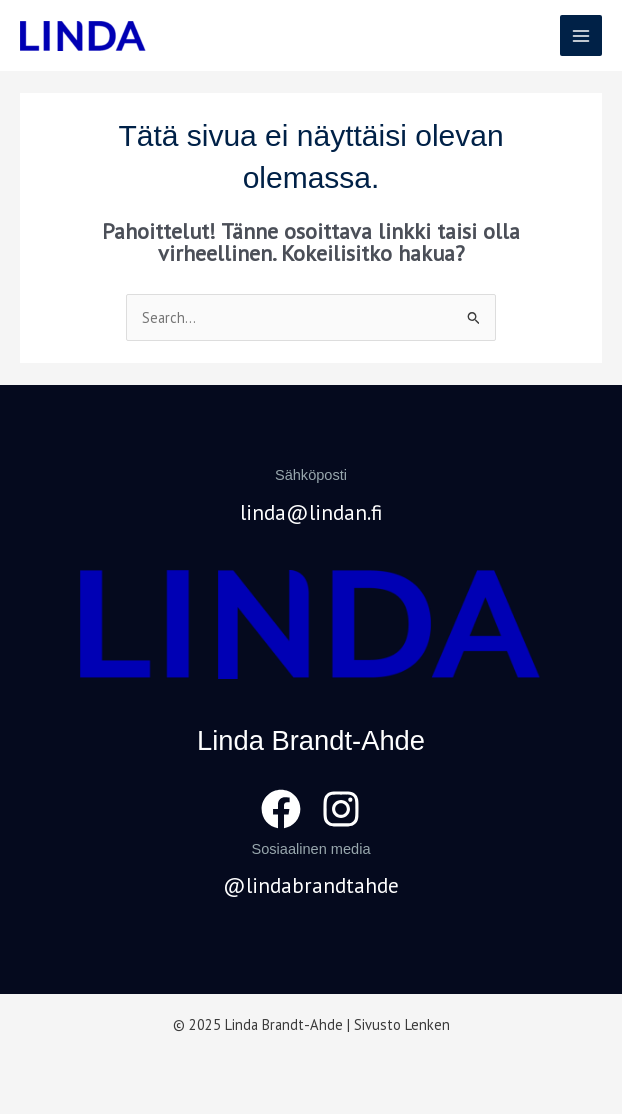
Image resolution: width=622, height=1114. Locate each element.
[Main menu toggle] (581, 36)
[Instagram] (341, 809)
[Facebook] (281, 809)
